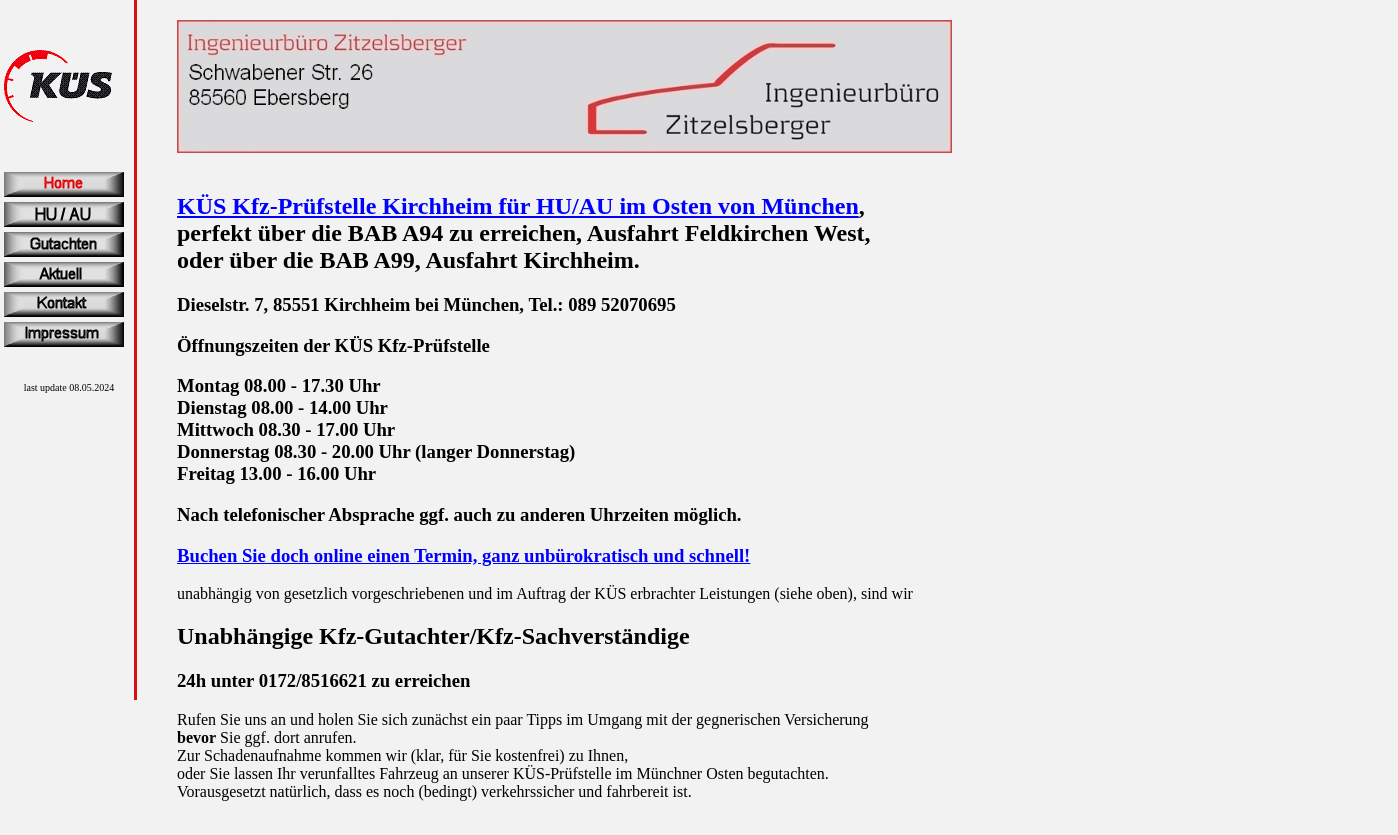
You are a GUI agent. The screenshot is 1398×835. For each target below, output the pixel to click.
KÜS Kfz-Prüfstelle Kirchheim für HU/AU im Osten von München (518, 206)
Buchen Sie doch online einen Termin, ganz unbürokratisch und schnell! (463, 555)
